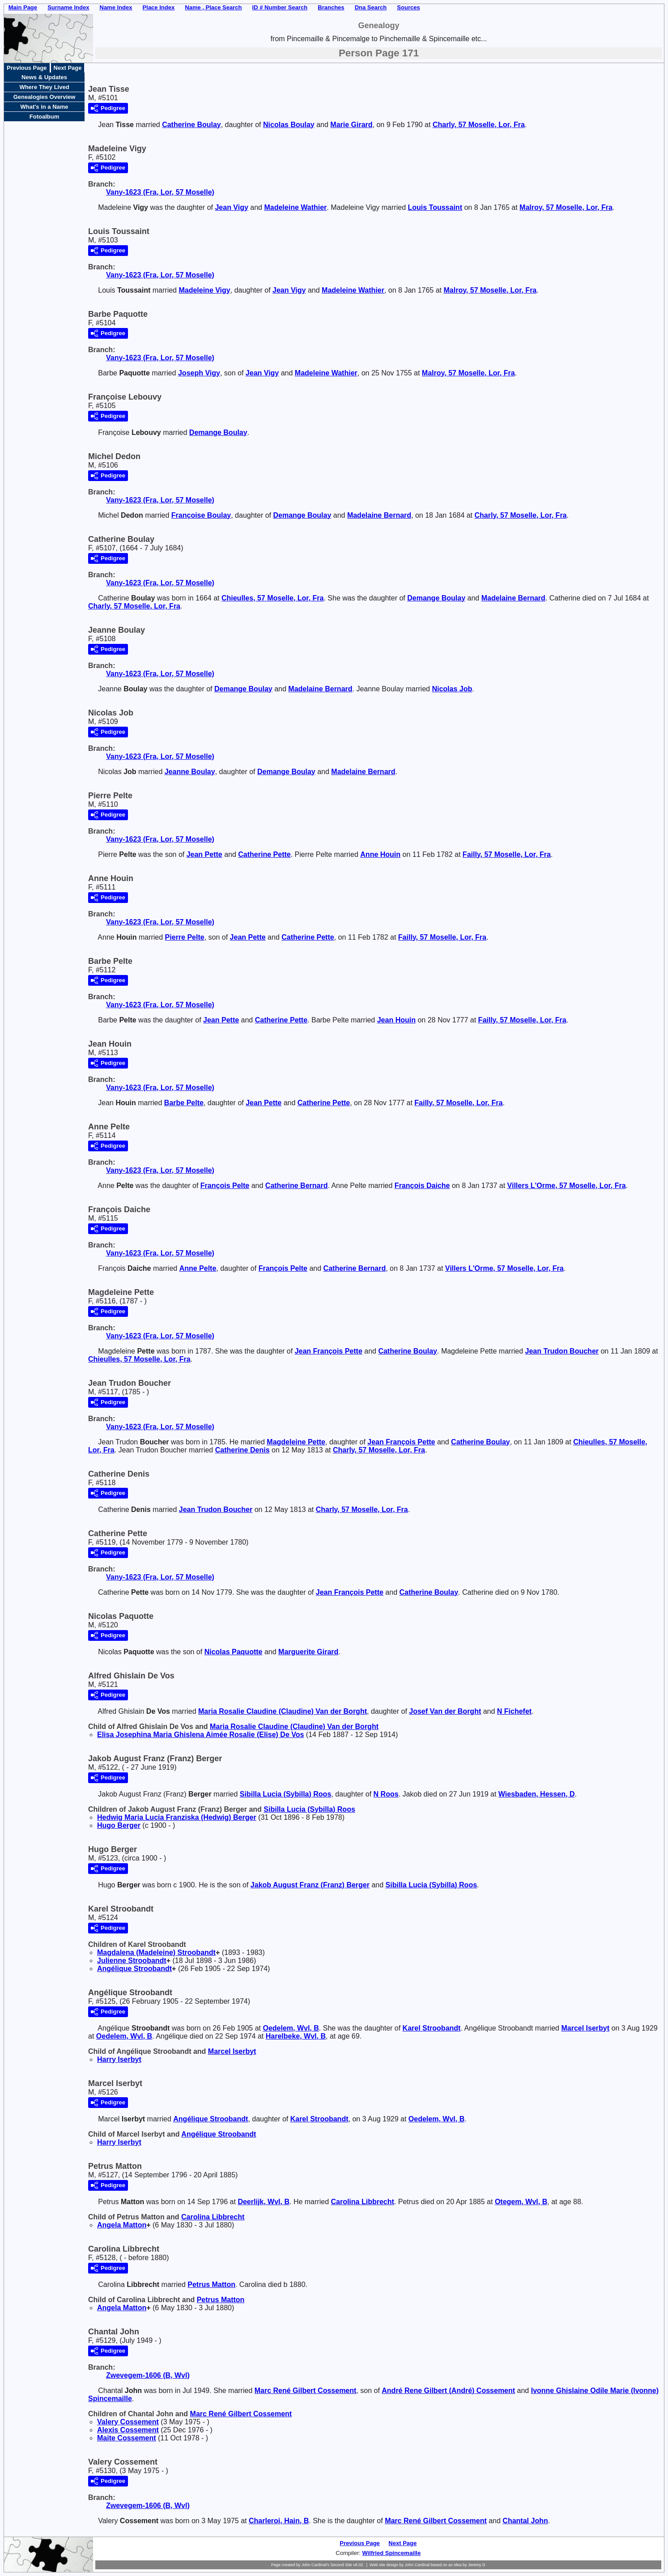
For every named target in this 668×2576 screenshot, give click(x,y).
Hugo (118, 1825)
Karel (432, 2028)
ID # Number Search (280, 7)
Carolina (362, 2202)
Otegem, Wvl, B (521, 2202)
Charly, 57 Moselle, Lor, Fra (479, 124)
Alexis (128, 2430)
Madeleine (295, 207)
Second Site (341, 2565)
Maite (126, 2438)
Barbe (184, 1103)
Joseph (199, 373)
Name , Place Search (213, 7)
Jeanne (190, 771)
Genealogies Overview (44, 97)
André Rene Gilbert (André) (448, 2390)
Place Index (159, 7)
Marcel (585, 2028)
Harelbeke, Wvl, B (296, 2036)
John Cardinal (417, 2565)
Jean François (328, 1351)
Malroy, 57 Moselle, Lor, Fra (566, 207)
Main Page (23, 7)
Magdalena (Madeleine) (156, 1952)
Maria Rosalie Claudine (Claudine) (282, 1711)
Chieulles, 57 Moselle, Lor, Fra (272, 598)
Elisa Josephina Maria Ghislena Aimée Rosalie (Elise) (200, 1734)
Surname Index (68, 7)
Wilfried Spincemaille (391, 2553)
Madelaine (379, 515)
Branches (331, 7)
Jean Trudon (562, 1351)
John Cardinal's (315, 2565)
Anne (380, 854)
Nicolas (289, 124)
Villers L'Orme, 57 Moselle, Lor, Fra (566, 1185)
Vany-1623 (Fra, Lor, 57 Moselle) (160, 192)
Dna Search (371, 7)
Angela (121, 2225)
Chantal (525, 2521)
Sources (408, 7)
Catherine (191, 124)
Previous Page (27, 67)
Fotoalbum (44, 116)
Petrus (211, 2284)
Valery (128, 2422)
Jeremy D (476, 2565)
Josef (445, 1711)
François (224, 1185)
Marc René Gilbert (306, 2390)
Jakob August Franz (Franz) (310, 1885)
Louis (435, 207)
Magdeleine (296, 1442)
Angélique (134, 1968)
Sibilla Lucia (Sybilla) (285, 1794)
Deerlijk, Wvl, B (263, 2202)
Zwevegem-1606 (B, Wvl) (148, 2375)
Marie (351, 124)
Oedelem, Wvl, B (291, 2028)
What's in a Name (44, 106)
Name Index (116, 7)
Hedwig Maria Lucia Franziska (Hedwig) (176, 1817)
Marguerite (308, 1652)
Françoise (201, 515)
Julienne (131, 1960)
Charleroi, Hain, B (279, 2521)
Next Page (68, 67)
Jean (231, 207)
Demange (218, 432)
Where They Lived (44, 87)
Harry (119, 2059)
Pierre (184, 937)
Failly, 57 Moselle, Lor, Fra (507, 854)
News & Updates (44, 77)
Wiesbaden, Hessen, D (536, 1794)
